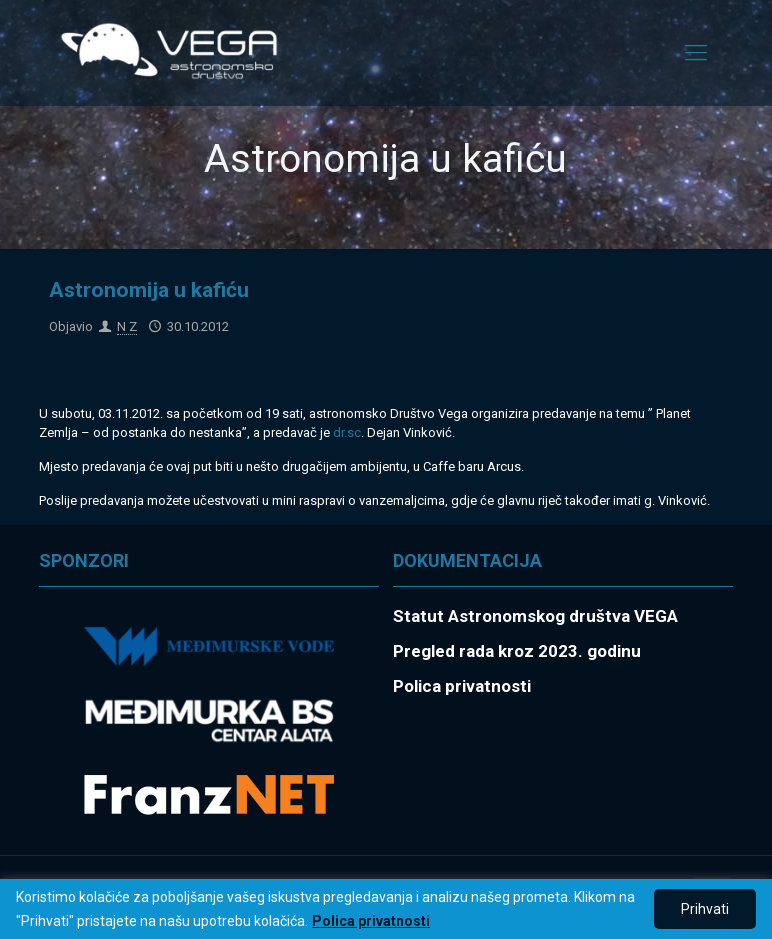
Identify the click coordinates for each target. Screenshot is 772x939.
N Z (127, 326)
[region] (386, 909)
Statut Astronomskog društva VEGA (535, 616)
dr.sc (347, 432)
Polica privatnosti (371, 921)
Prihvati (705, 909)
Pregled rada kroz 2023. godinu (517, 651)
